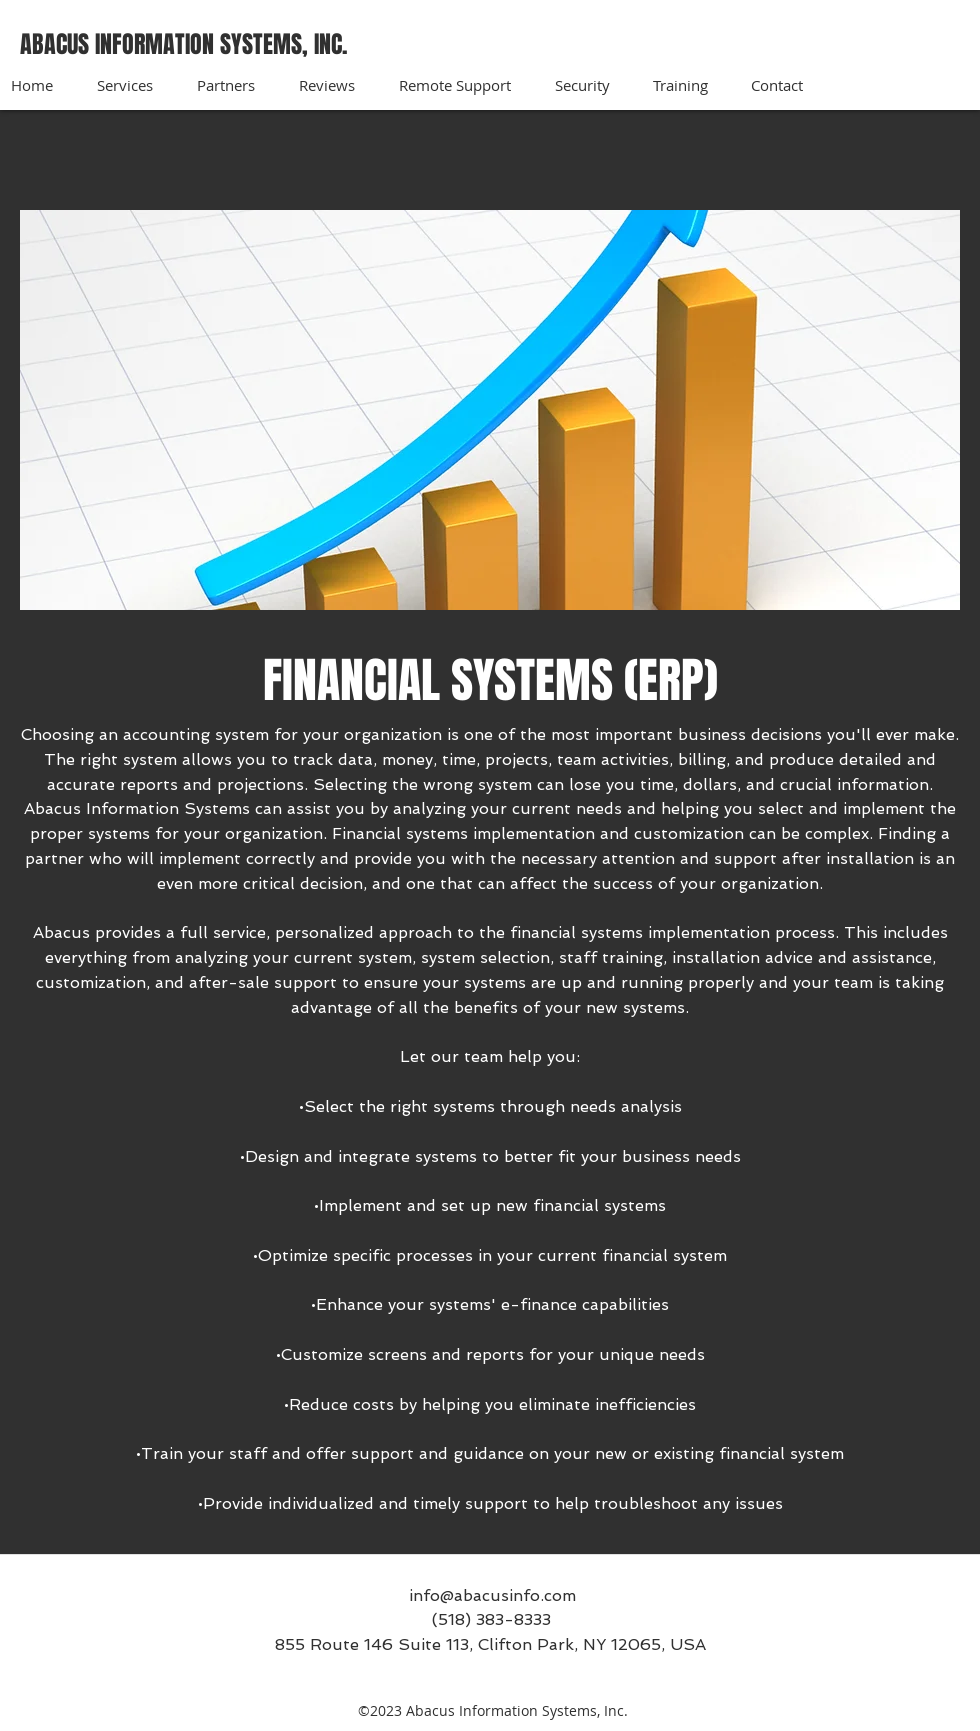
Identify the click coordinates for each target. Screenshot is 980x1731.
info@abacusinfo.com (492, 1595)
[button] (137, 85)
